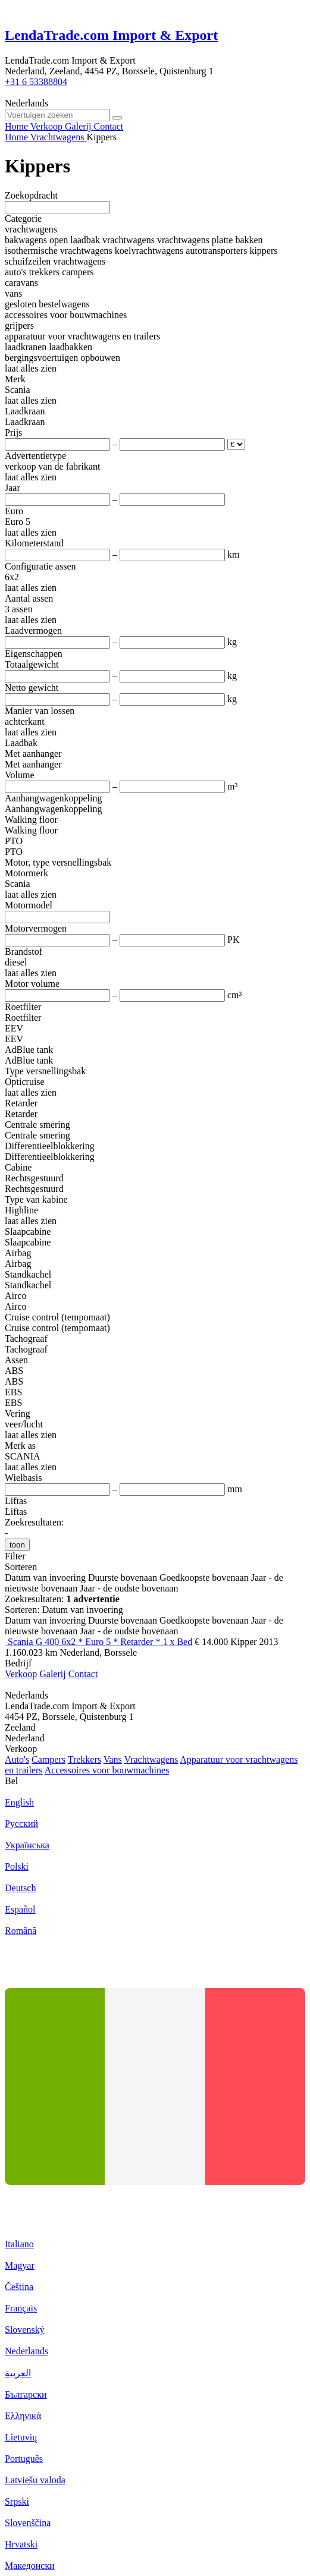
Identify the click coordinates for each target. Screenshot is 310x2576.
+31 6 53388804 (36, 82)
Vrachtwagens (151, 1759)
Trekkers (84, 1759)
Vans (113, 1759)
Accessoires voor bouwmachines (107, 1770)
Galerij (52, 1674)
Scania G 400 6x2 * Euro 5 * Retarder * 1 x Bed (100, 1642)
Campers (48, 1759)
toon (17, 1544)
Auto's (17, 1759)
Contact (83, 1674)
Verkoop (21, 1674)
